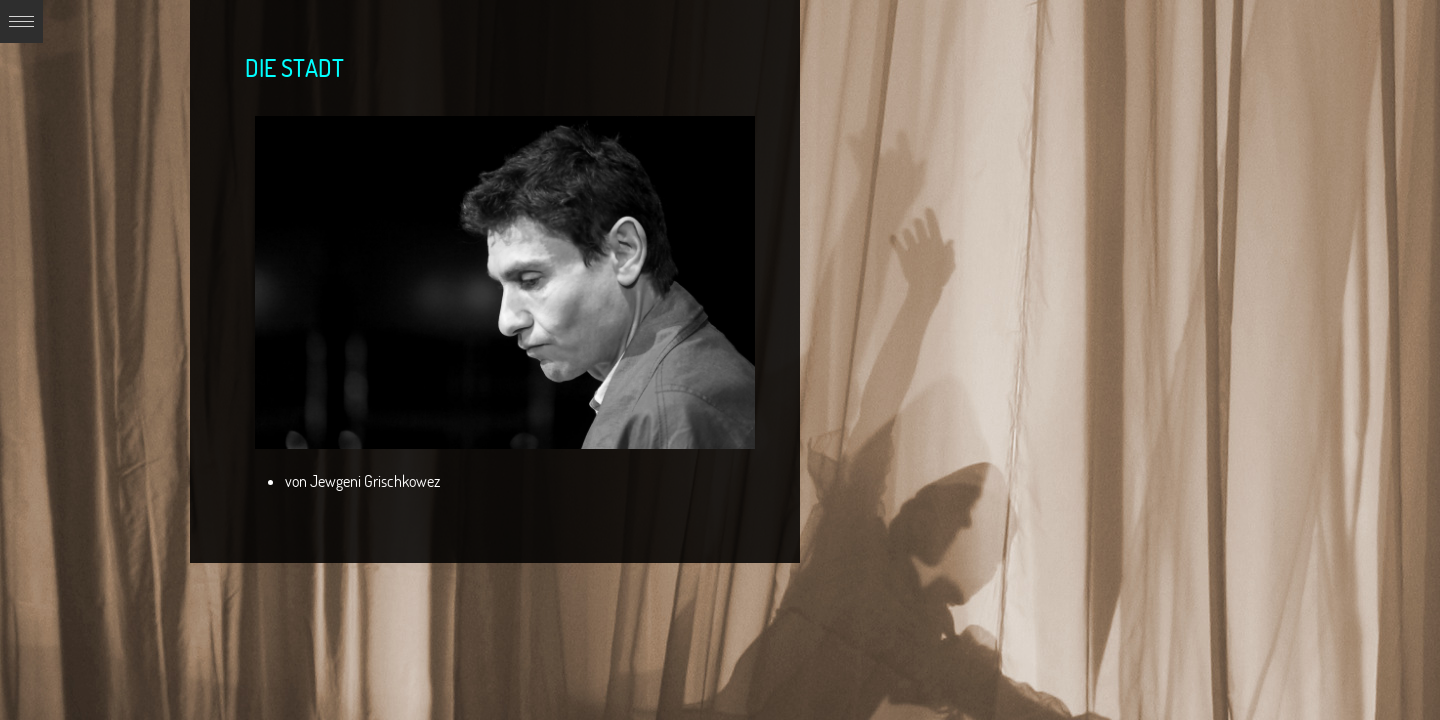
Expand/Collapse (21, 21)
